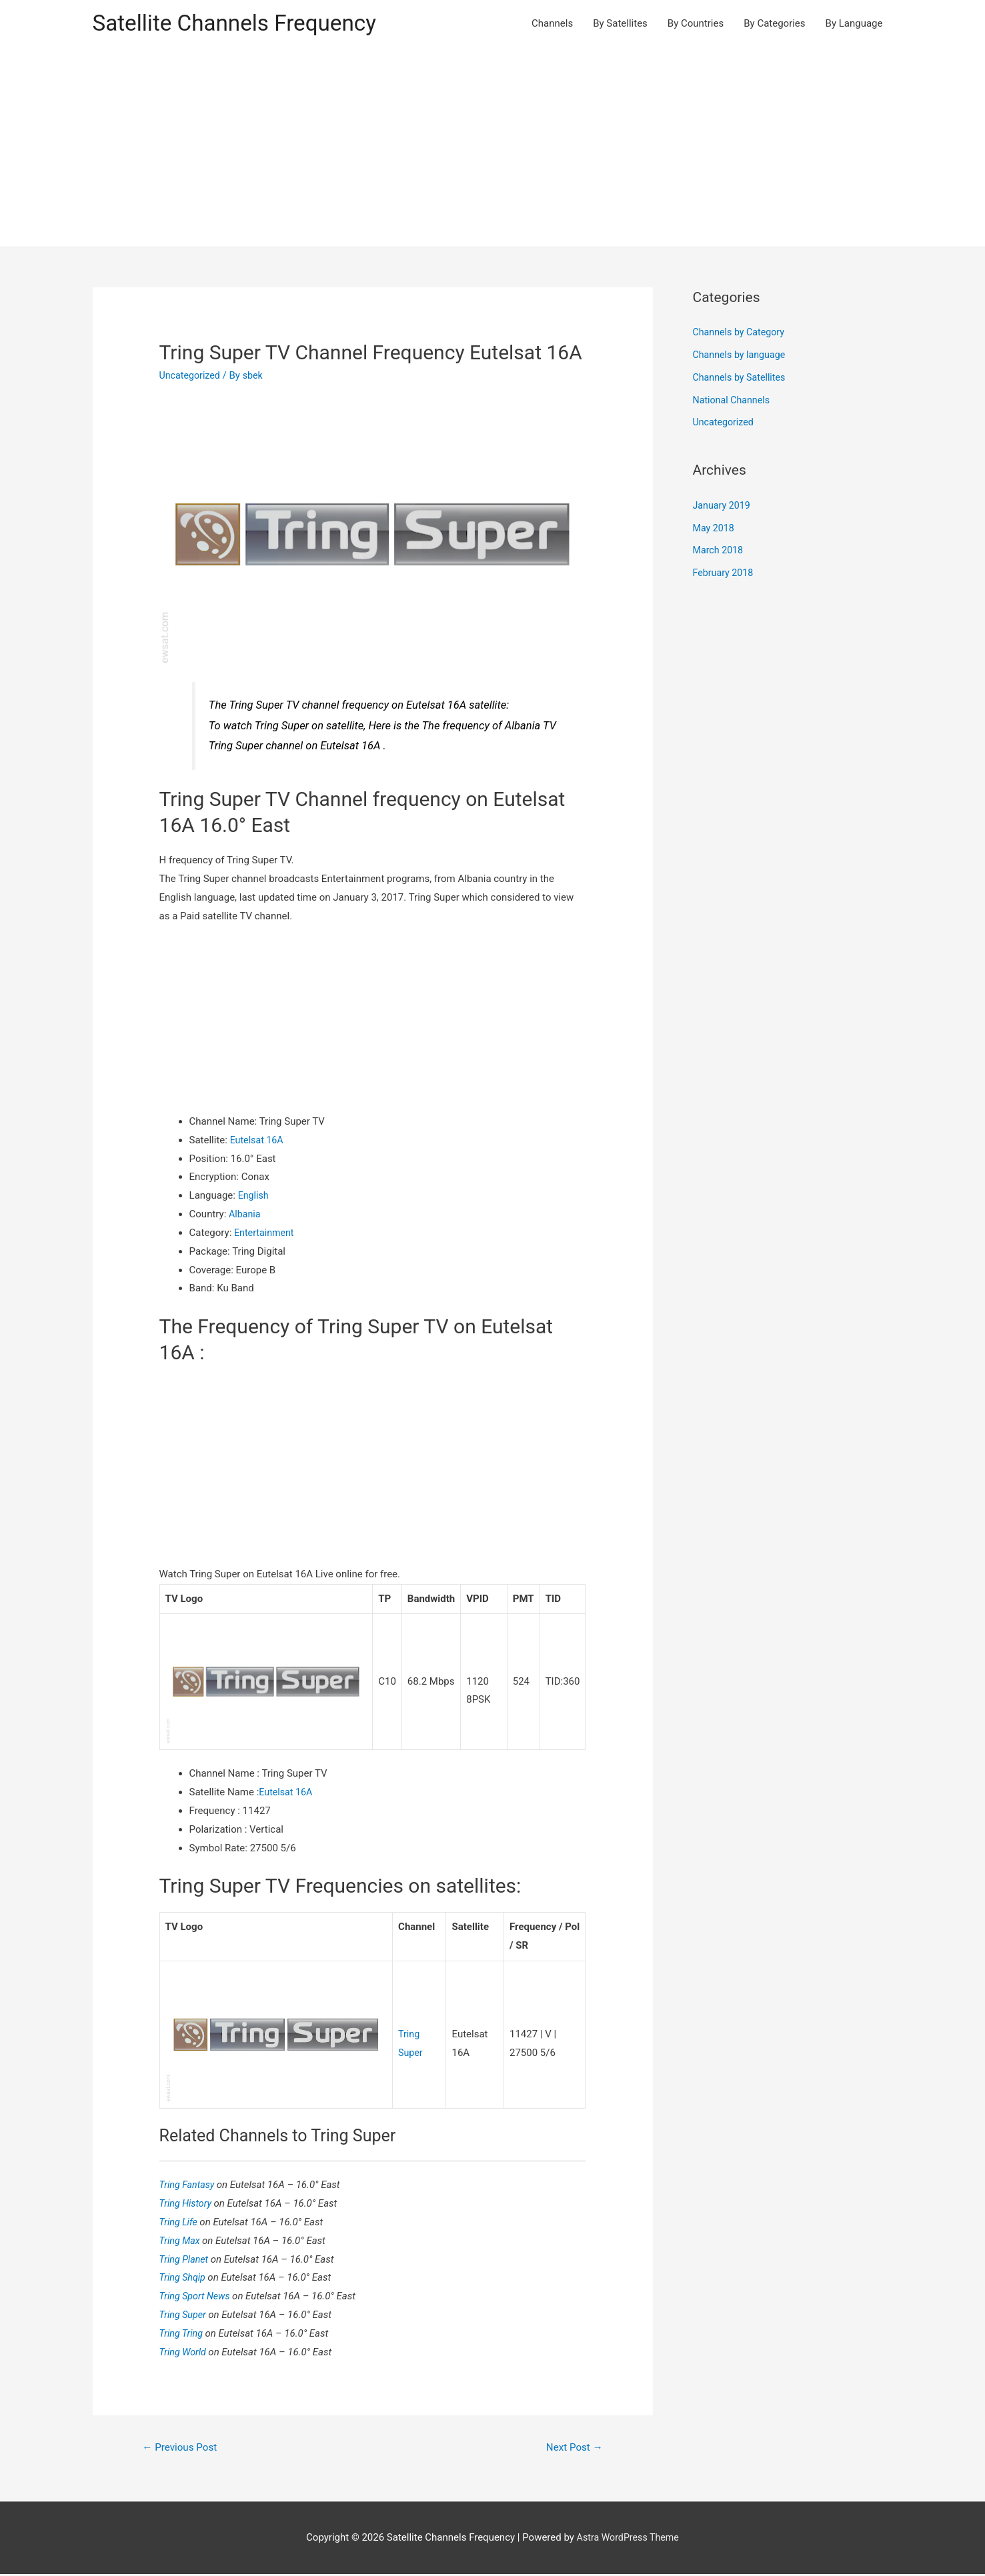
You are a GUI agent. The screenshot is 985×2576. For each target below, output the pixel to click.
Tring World (185, 2353)
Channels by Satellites (741, 379)
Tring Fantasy (189, 2185)
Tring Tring (183, 2334)
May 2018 (715, 529)
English (254, 1197)
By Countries (696, 24)
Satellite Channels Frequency (242, 23)
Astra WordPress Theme (628, 2539)
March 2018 (719, 552)
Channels (552, 24)
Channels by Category (741, 334)
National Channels (733, 401)
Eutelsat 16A (258, 1141)
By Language (854, 24)
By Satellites (620, 24)
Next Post (572, 2448)
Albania (245, 1215)
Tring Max (182, 2241)
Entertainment (265, 1234)
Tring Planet (186, 2260)
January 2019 (723, 507)
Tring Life (180, 2223)
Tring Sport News (198, 2297)
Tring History (188, 2204)
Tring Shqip (185, 2279)
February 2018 (725, 574)
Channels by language (741, 356)
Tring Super (185, 2315)
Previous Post (182, 2448)
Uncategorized (191, 377)
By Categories (774, 24)
